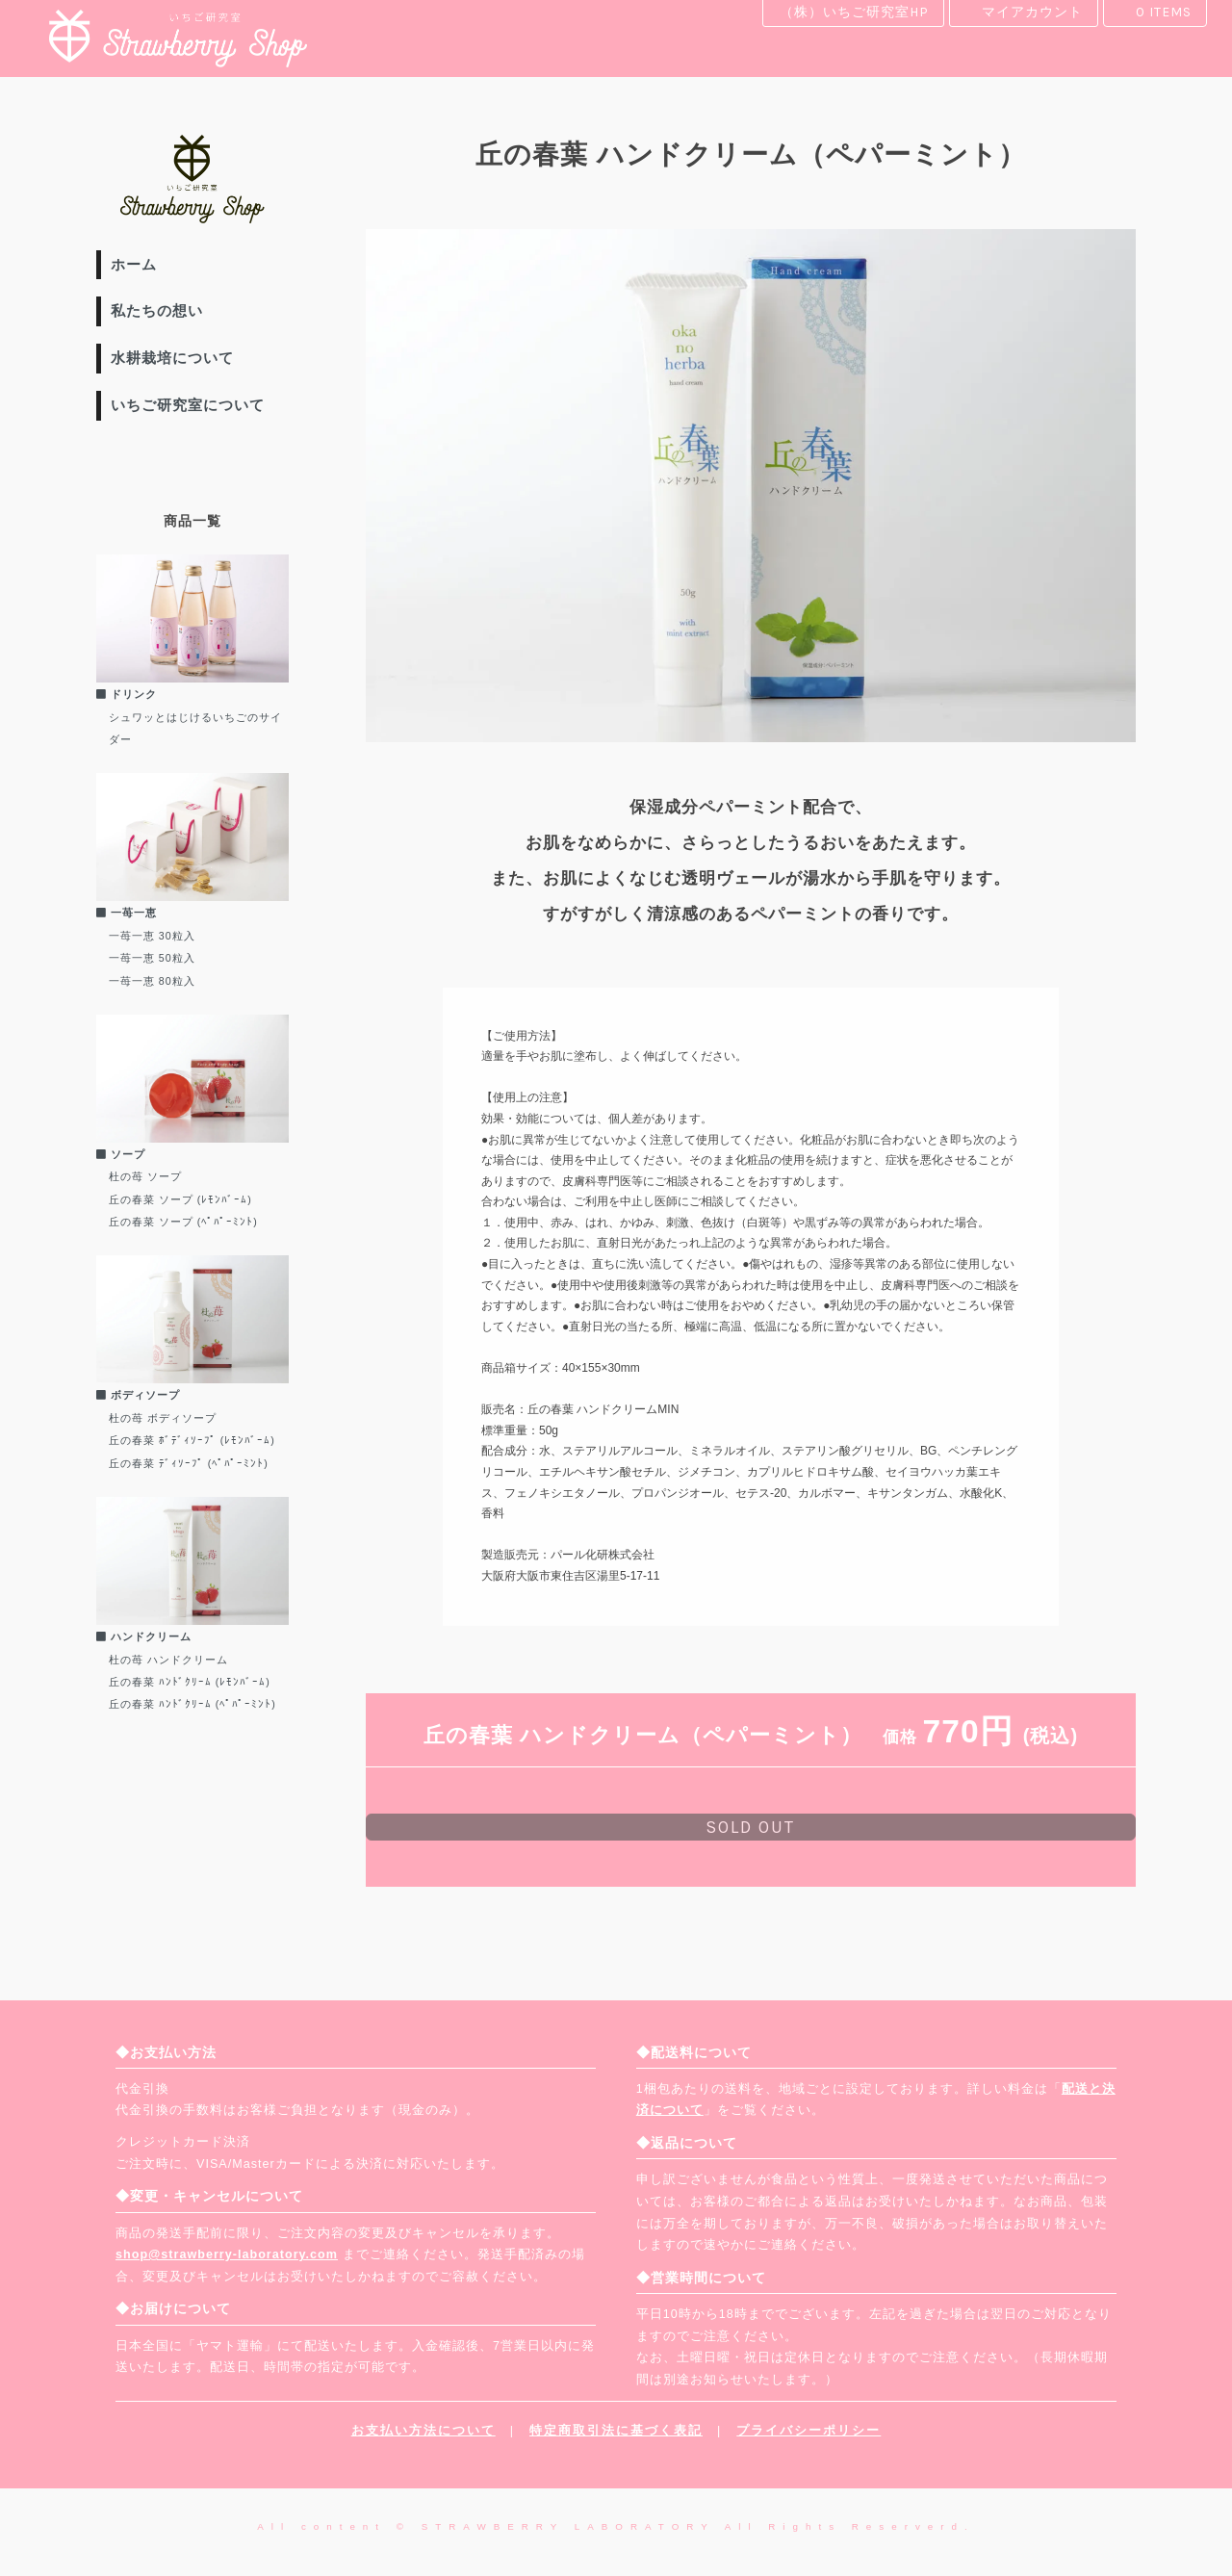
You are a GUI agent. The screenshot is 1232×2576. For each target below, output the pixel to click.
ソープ (120, 1154)
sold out (750, 1827)
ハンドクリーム (144, 1636)
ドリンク (126, 694)
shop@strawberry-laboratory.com (227, 2254)
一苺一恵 (126, 912)
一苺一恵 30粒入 (152, 935)
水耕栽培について (172, 357)
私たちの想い (157, 310)
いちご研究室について (188, 405)
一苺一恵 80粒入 (152, 981)
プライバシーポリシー (808, 2430)
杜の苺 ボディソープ (163, 1418)
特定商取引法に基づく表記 (616, 2430)
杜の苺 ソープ (145, 1176)
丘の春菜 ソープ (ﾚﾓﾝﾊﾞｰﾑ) (180, 1199)
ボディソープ (138, 1395)
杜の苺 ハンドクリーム (168, 1659)
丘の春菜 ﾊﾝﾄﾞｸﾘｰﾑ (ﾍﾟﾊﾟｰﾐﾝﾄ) (192, 1704)
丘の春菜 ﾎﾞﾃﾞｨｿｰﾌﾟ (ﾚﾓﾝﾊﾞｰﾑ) (192, 1440)
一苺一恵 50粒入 (152, 958)
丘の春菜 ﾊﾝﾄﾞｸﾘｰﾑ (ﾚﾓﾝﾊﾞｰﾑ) (189, 1681)
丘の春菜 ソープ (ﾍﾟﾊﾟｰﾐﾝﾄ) (183, 1221)
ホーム (134, 264)
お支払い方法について (423, 2430)
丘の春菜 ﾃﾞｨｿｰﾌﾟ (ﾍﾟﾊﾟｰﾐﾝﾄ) (189, 1463)
